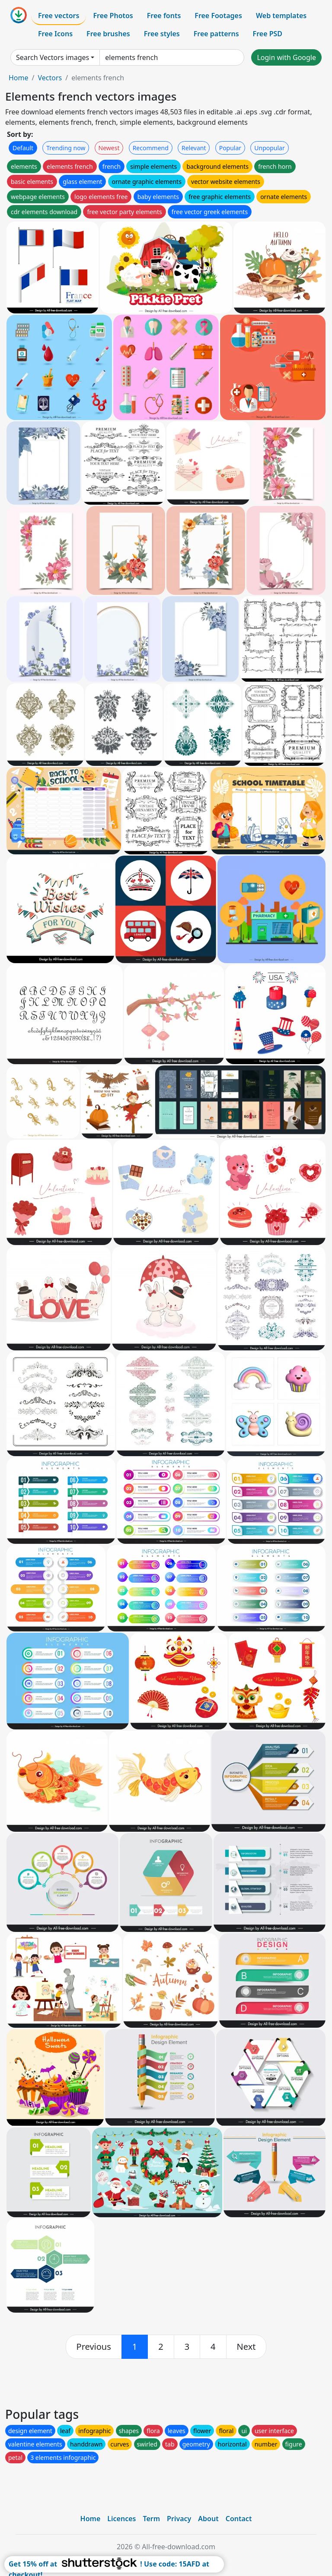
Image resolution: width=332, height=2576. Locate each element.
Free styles (162, 33)
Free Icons (55, 33)
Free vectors (58, 15)
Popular (230, 148)
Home (19, 77)
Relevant (194, 148)
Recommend (151, 148)
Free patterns (216, 33)
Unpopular (269, 148)
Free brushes (108, 33)
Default (23, 148)
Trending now (65, 148)
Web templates (281, 15)
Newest (109, 148)
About (208, 2518)
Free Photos (113, 15)
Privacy (179, 2518)
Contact (239, 2518)
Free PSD (267, 33)
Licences (121, 2518)
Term (151, 2518)
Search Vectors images (52, 57)
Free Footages (218, 15)
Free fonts (164, 15)
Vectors (50, 77)
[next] (246, 2347)
